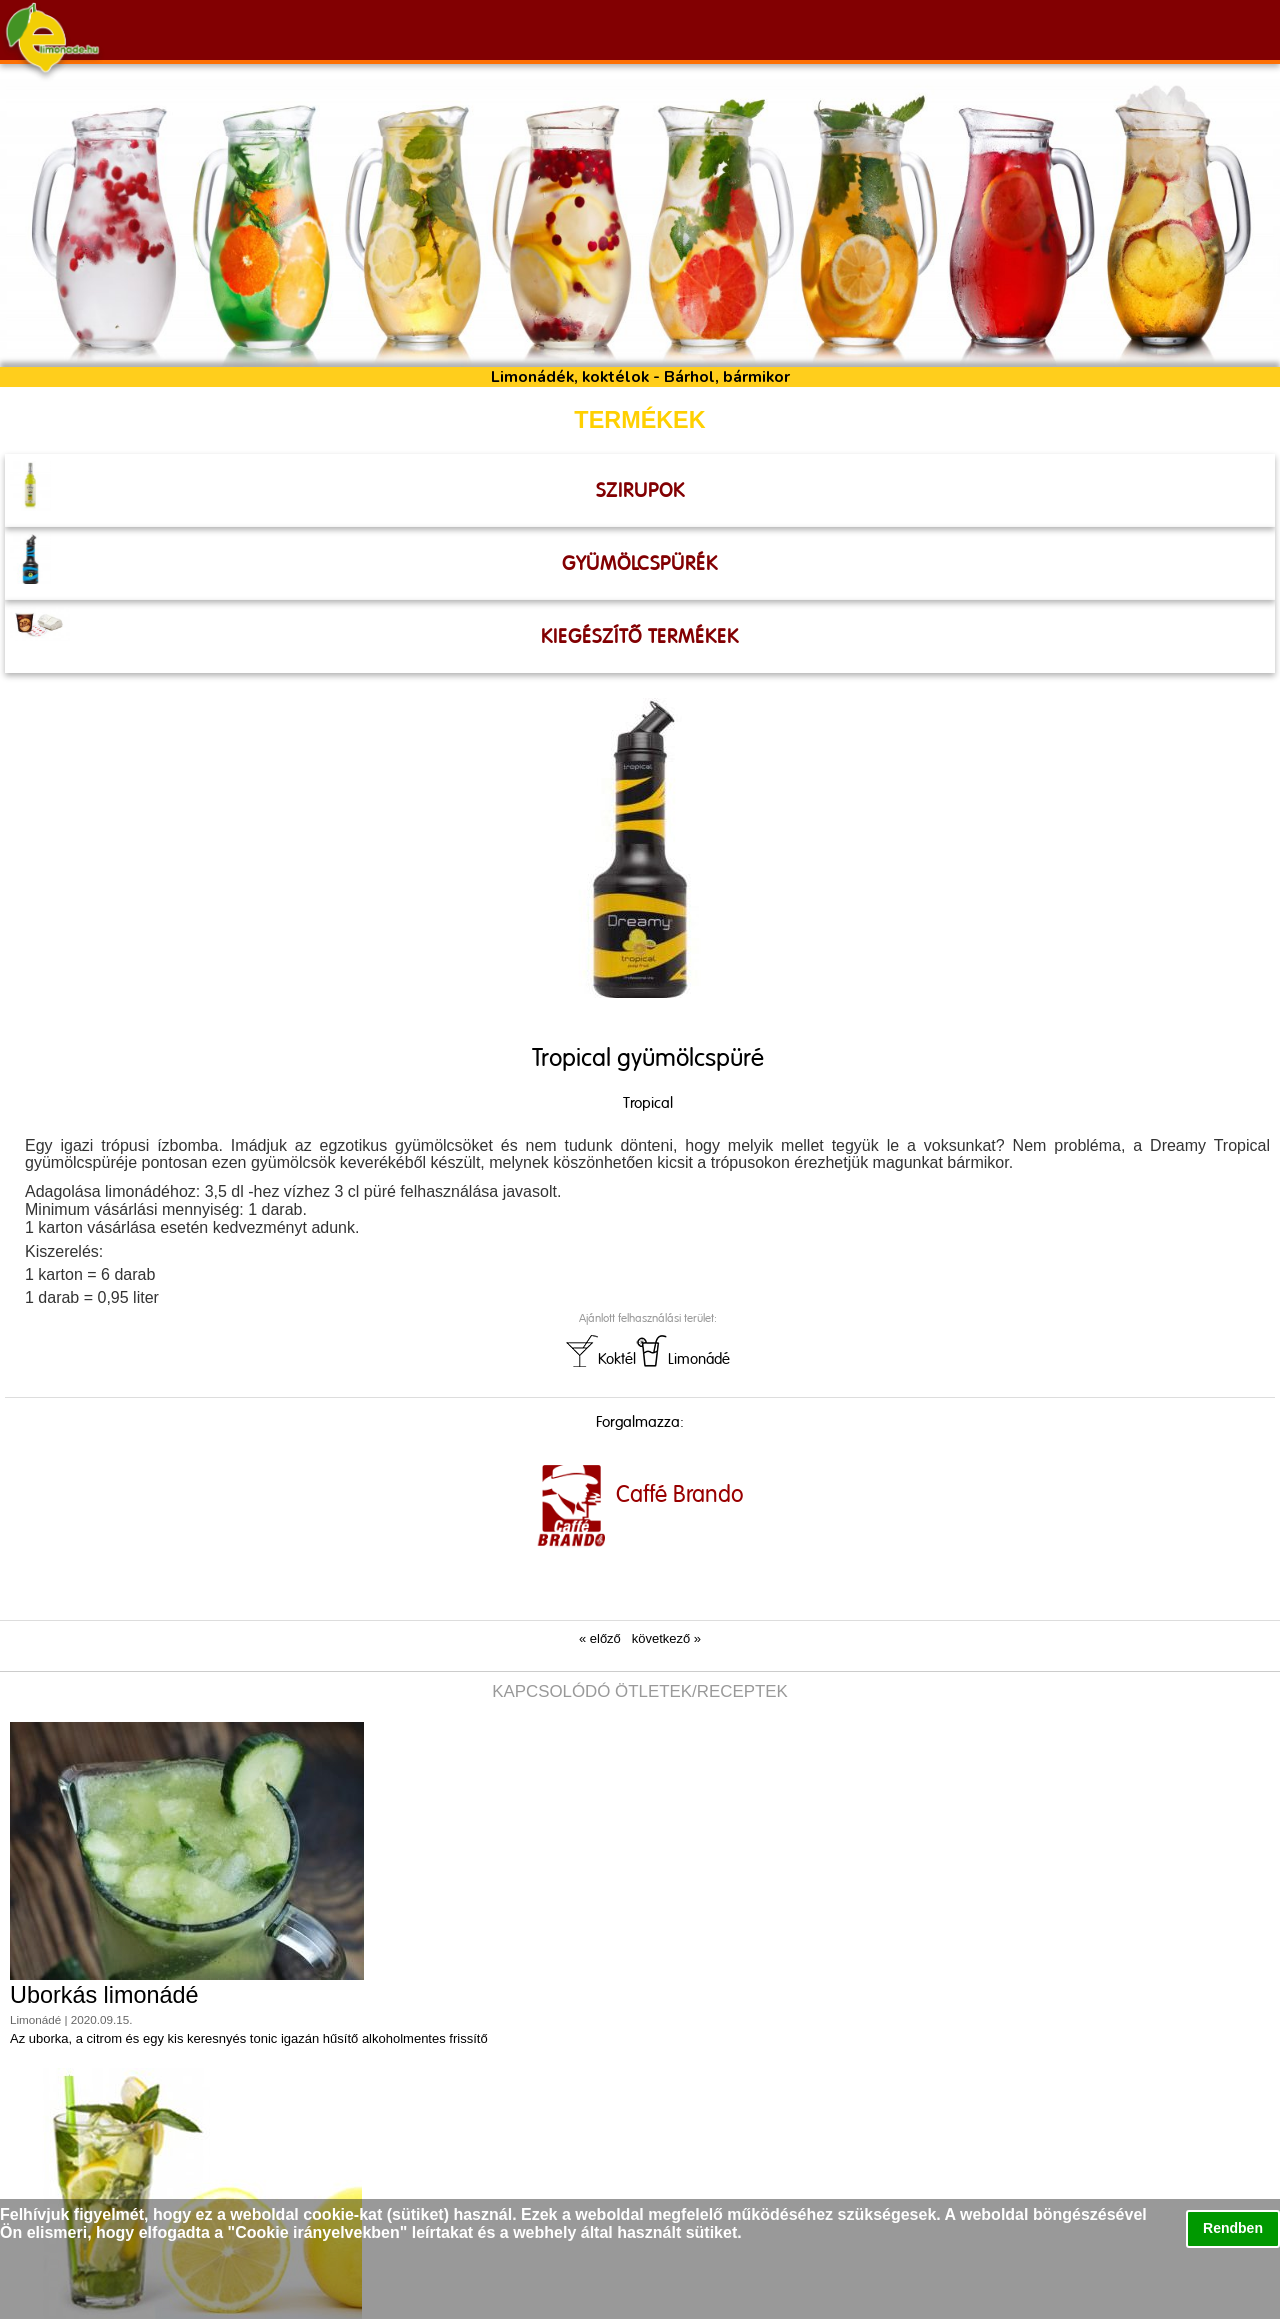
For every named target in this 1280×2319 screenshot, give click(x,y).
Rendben (1233, 2228)
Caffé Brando (680, 1493)
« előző (600, 1638)
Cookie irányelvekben (317, 2232)
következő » (666, 1638)
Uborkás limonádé (104, 1995)
